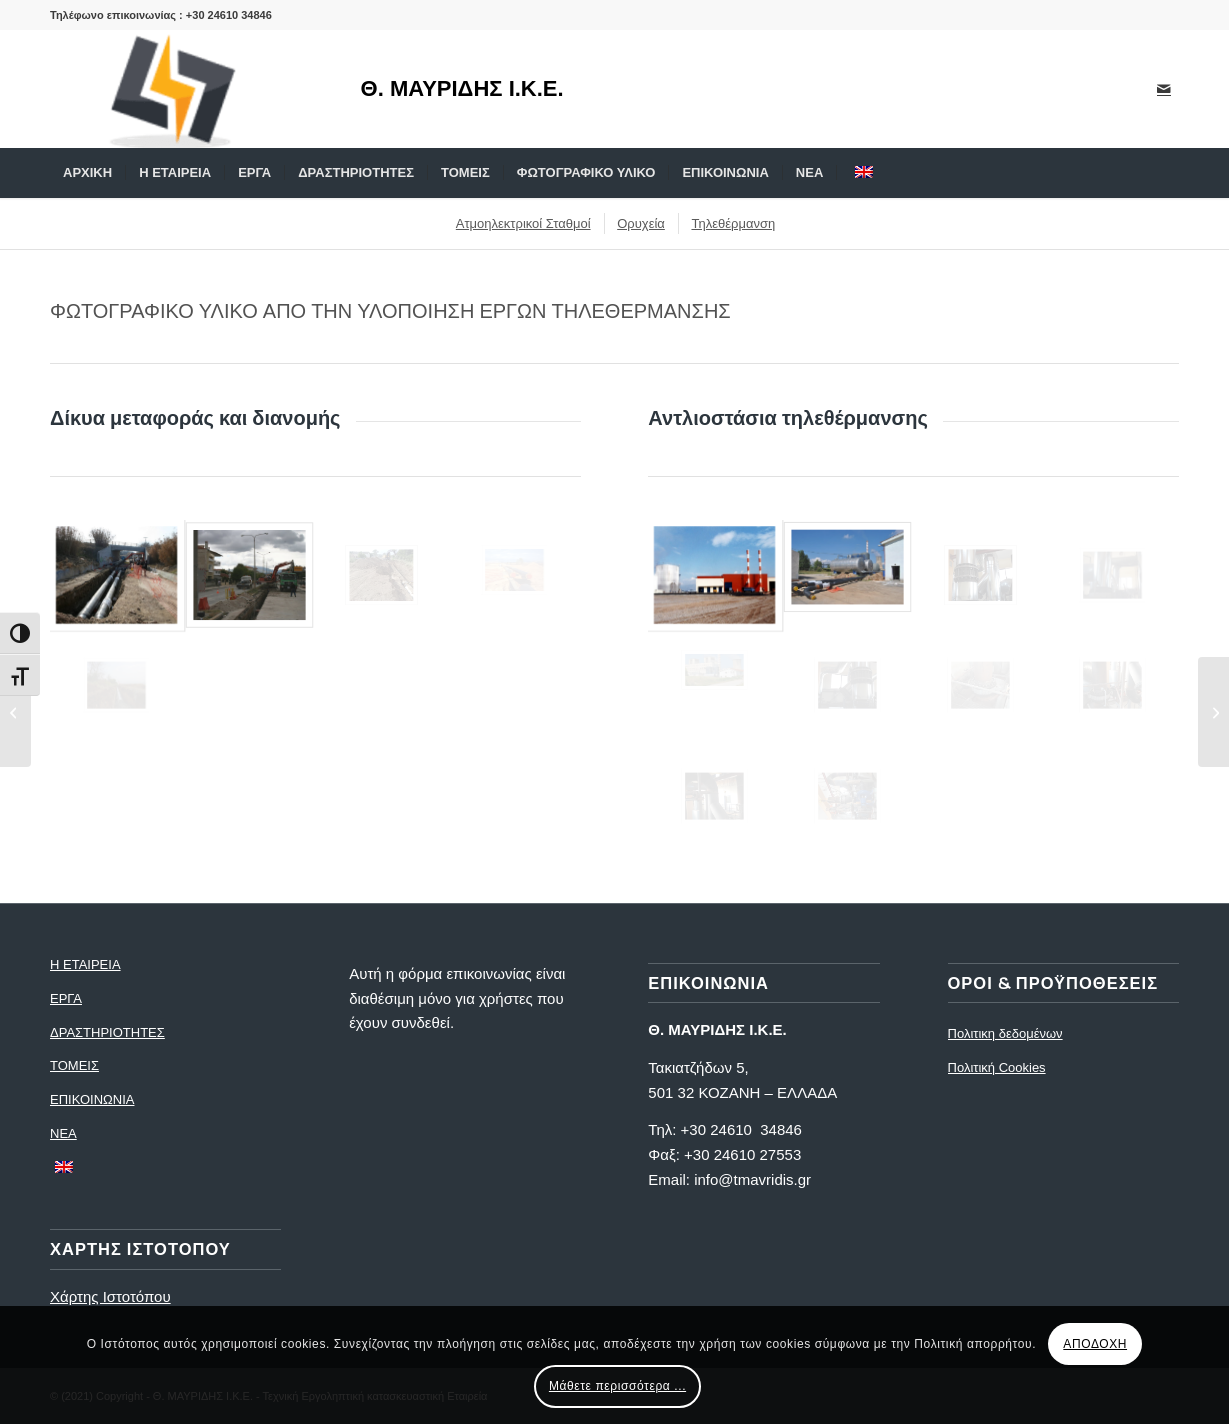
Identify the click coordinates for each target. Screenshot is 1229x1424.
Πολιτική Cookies (997, 1067)
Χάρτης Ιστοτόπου (110, 1296)
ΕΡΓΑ (66, 998)
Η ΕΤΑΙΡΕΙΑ (85, 964)
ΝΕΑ (63, 1133)
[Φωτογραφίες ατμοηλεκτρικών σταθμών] (1213, 712)
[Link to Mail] (1164, 89)
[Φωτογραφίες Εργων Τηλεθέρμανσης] (15, 712)
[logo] (185, 89)
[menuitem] (87, 173)
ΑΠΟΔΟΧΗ (1095, 1344)
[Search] (1166, 173)
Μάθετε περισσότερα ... (617, 1386)
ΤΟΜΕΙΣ (74, 1065)
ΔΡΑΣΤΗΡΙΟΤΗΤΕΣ (107, 1032)
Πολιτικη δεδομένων (1005, 1033)
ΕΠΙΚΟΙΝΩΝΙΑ (92, 1099)
